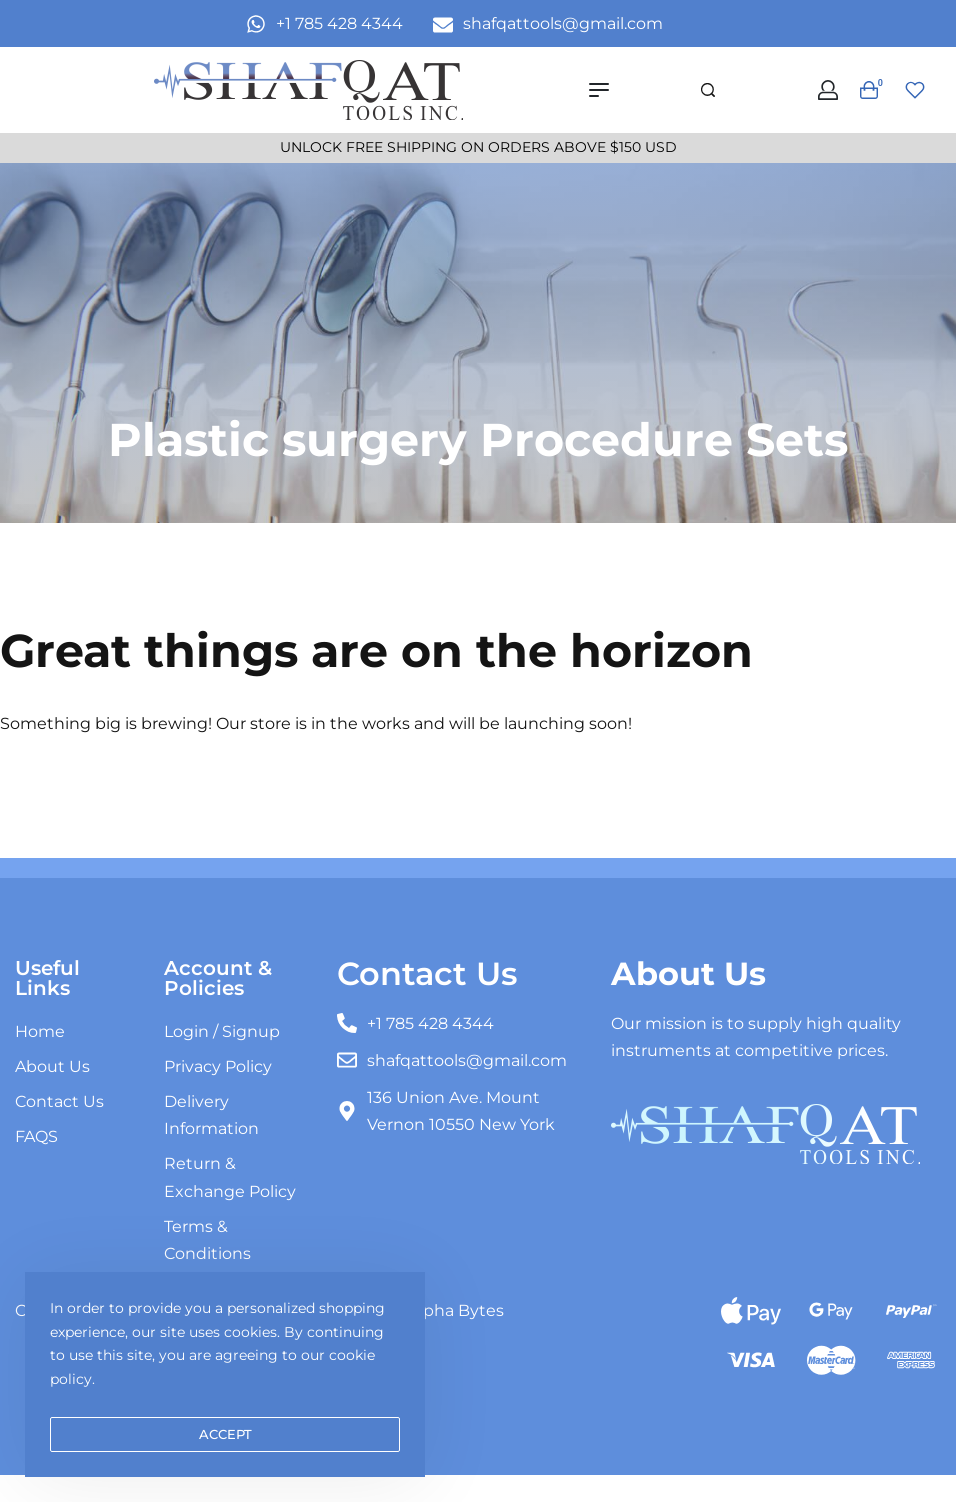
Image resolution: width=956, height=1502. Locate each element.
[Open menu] (599, 90)
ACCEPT (225, 1434)
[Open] (915, 90)
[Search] (708, 90)
